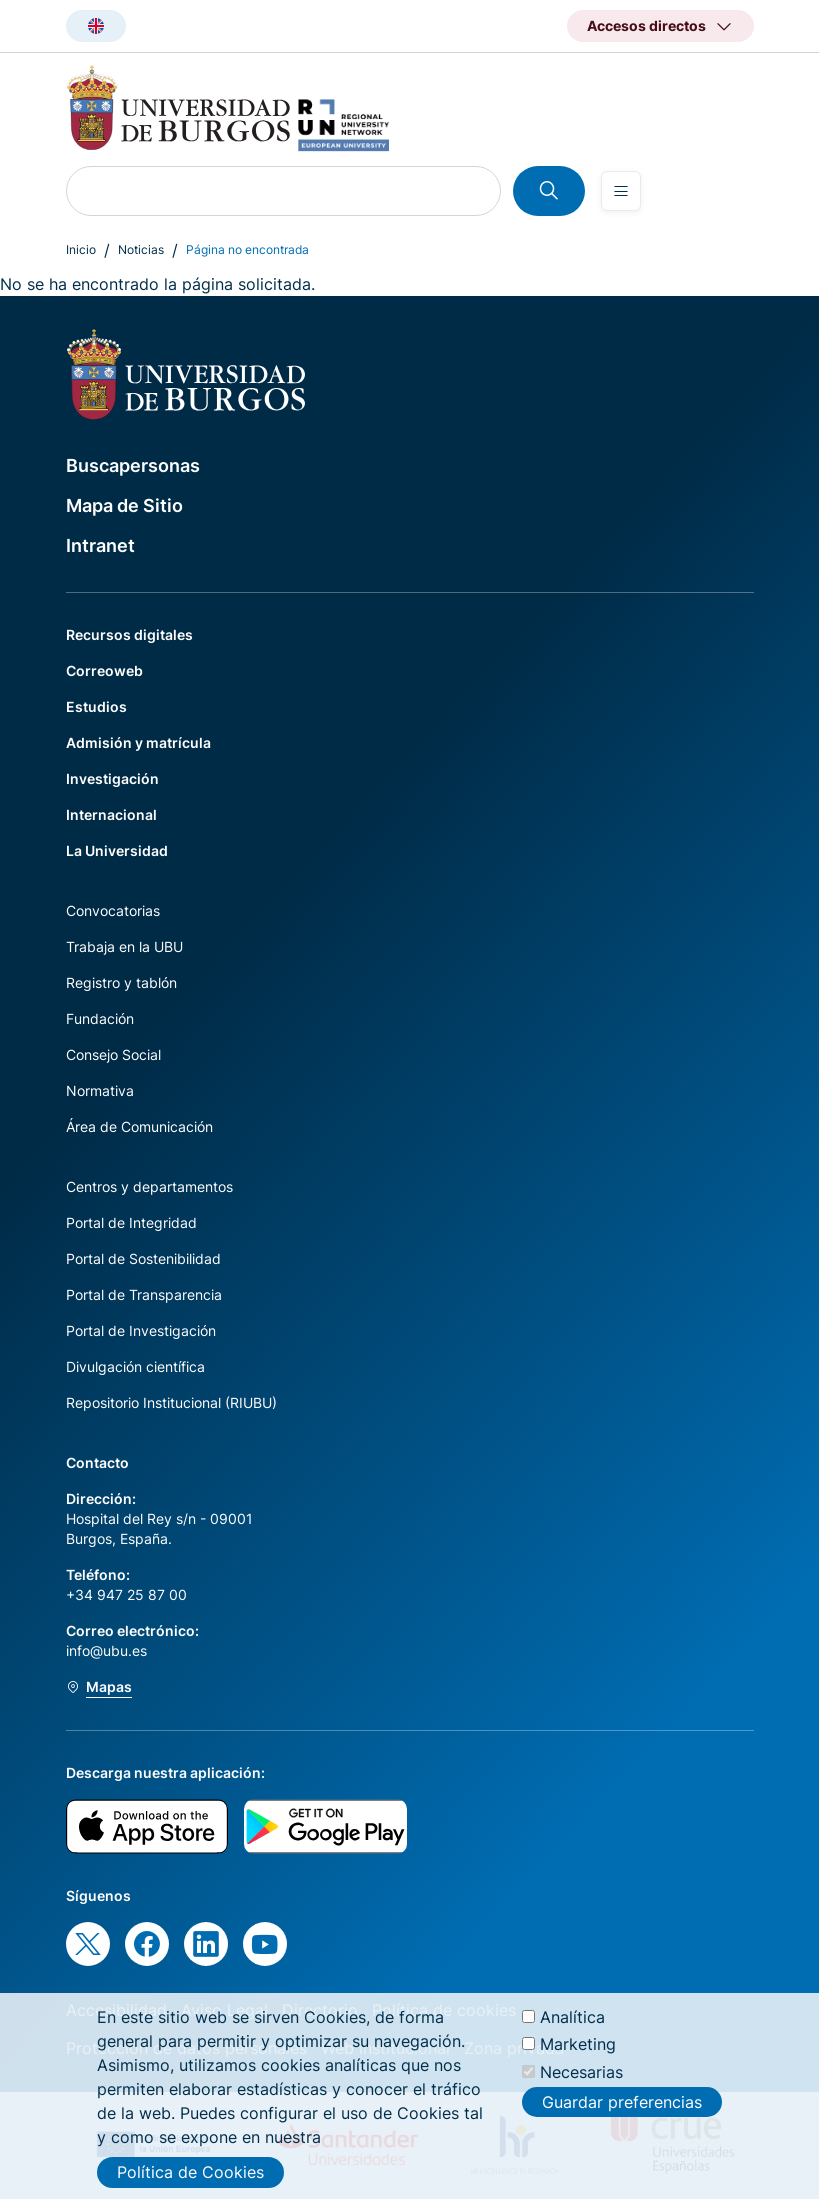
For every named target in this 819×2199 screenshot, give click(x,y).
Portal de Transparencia (144, 1294)
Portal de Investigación (141, 1330)
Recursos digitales (129, 634)
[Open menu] (621, 191)
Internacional (111, 814)
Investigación (112, 778)
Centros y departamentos (149, 1186)
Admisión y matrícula (138, 742)
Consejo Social (113, 1054)
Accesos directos (646, 25)
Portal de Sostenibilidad (143, 1258)
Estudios (96, 706)
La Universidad (117, 850)
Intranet (100, 545)
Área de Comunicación (139, 1126)
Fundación (100, 1018)
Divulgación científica (135, 1366)
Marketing (578, 2054)
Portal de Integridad (131, 1222)
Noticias (141, 249)
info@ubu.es (106, 1650)
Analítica (572, 2027)
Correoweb (104, 670)
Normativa (100, 1090)
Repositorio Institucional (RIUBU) (171, 1402)
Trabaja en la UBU (124, 946)
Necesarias (581, 2081)
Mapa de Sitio (124, 505)
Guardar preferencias (622, 2112)
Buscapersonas (133, 465)
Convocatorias (113, 910)
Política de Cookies (190, 2182)
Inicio (81, 249)
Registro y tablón (121, 982)
